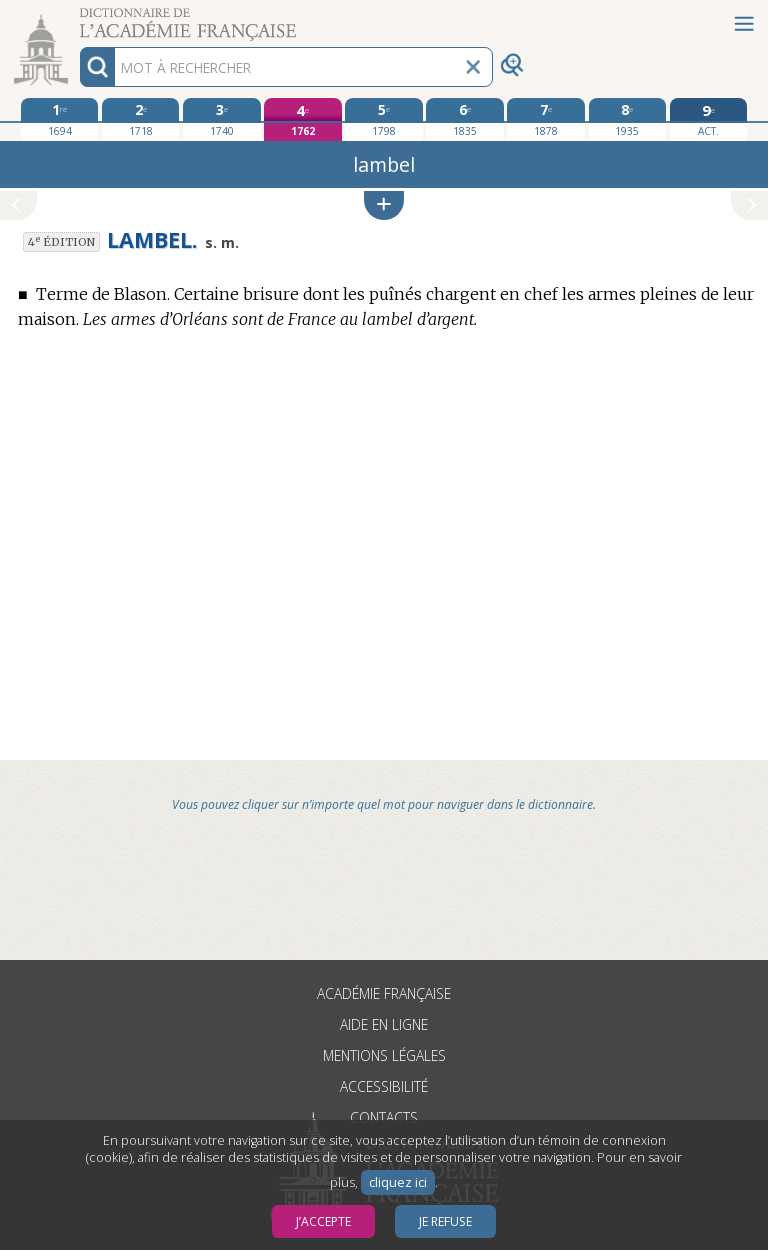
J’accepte (323, 1221)
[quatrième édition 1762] (302, 119)
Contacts (384, 1117)
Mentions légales (384, 1055)
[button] (384, 205)
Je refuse (445, 1221)
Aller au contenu (78, 17)
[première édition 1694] (59, 119)
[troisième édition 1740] (221, 119)
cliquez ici (398, 1182)
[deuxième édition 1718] (140, 119)
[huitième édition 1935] (627, 119)
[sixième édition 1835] (464, 119)
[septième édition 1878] (545, 119)
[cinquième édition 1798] (383, 119)
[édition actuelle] (708, 119)
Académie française (384, 993)
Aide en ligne (384, 1024)
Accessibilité (384, 1086)
